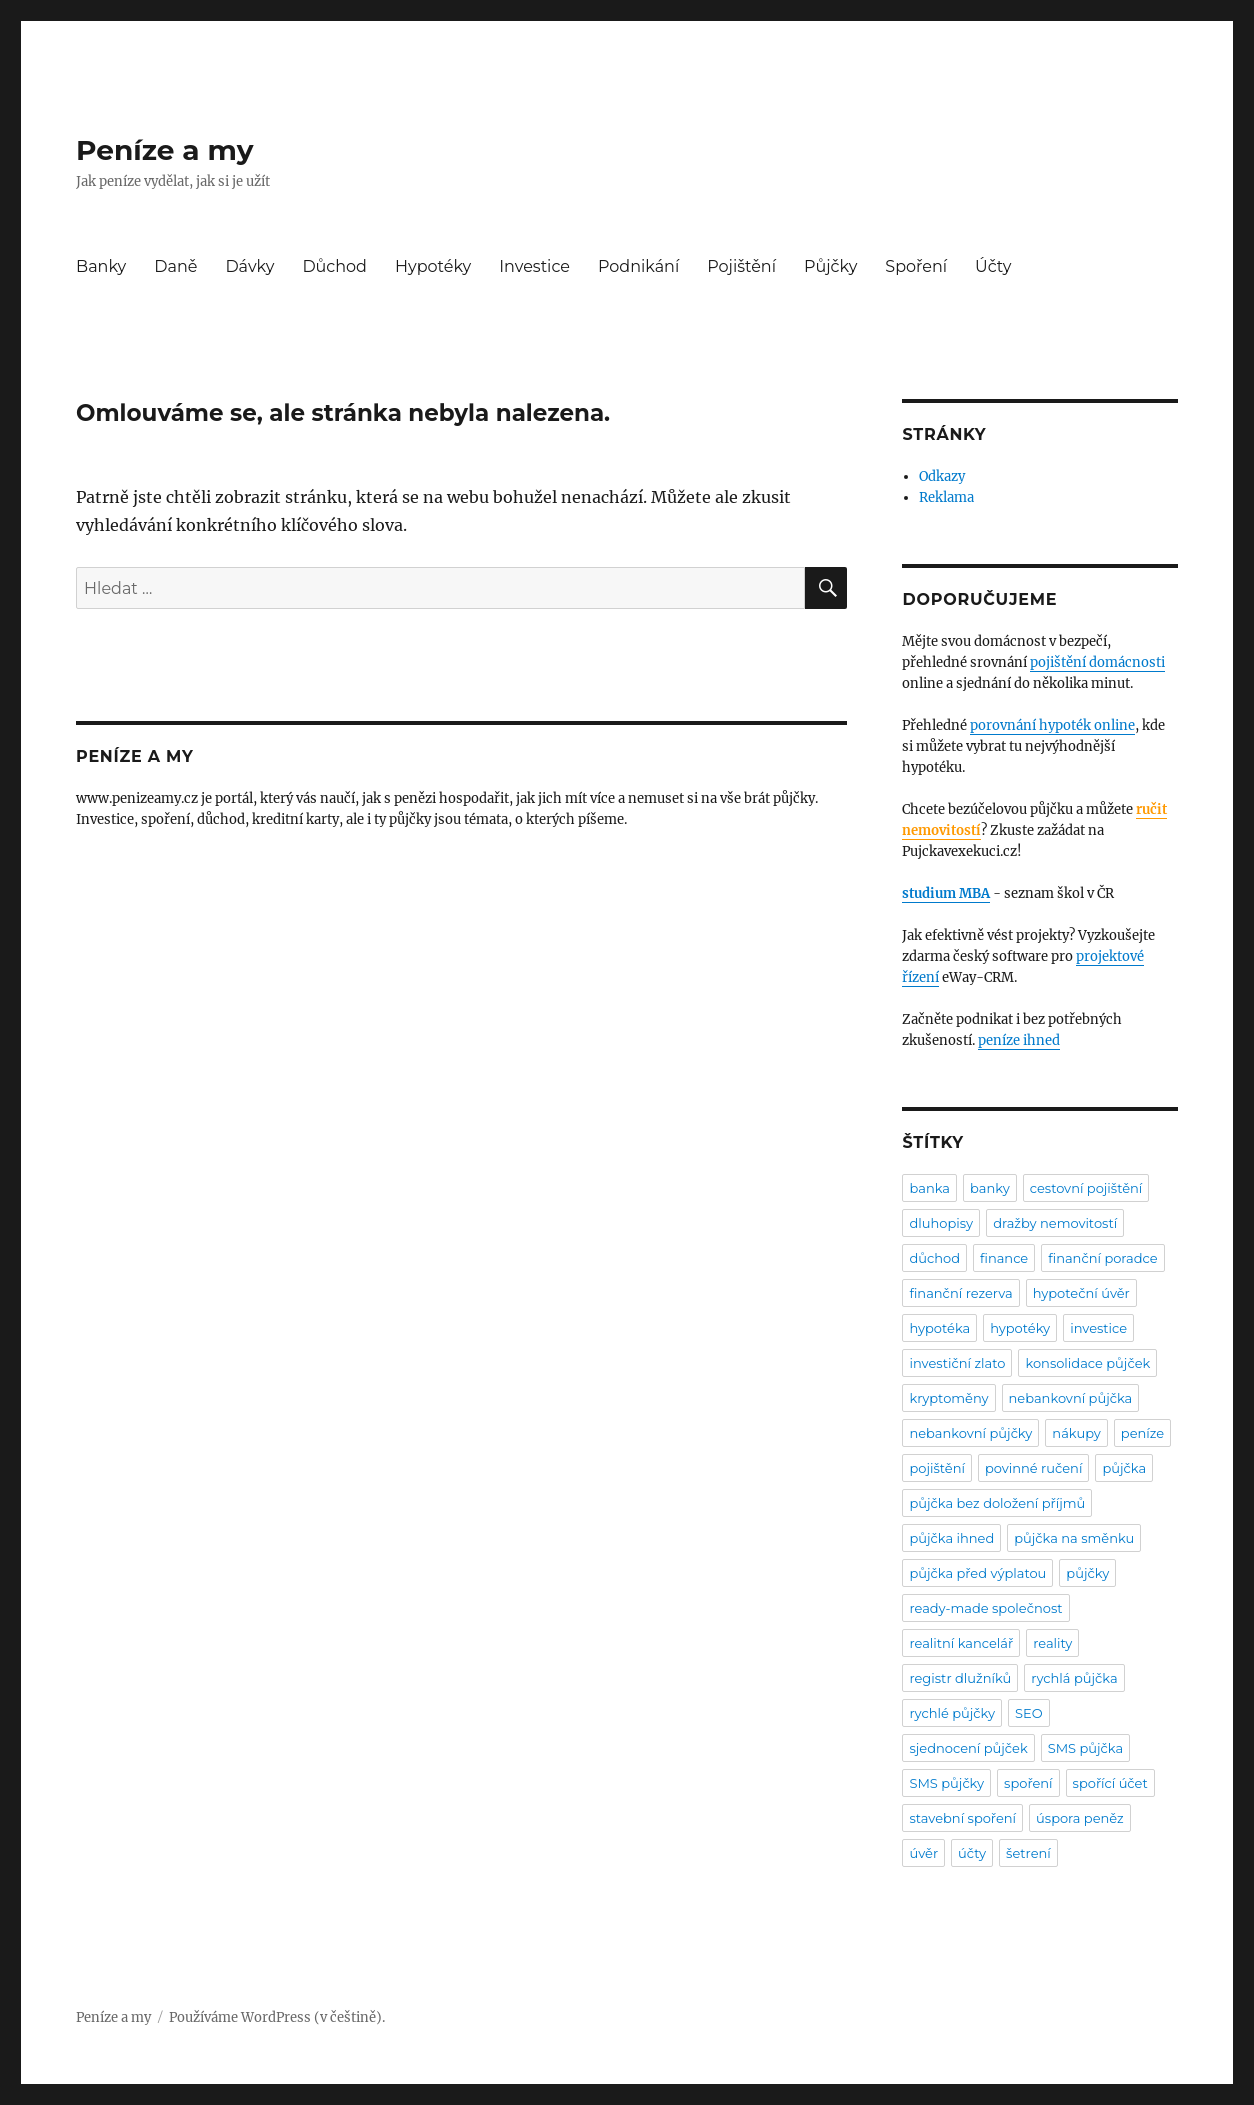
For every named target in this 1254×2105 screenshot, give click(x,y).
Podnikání (638, 266)
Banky (101, 266)
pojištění (937, 1468)
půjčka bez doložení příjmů (997, 1503)
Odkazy (942, 476)
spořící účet (1110, 1783)
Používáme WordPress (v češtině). (277, 2017)
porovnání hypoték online (1052, 725)
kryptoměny (948, 1398)
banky (990, 1188)
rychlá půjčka (1074, 1678)
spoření (1028, 1783)
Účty (993, 266)
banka (929, 1188)
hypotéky (1020, 1328)
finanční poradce (1102, 1258)
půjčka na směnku (1074, 1538)
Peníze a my (164, 150)
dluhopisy (941, 1223)
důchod (934, 1258)
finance (1004, 1258)
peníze (1142, 1433)
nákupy (1076, 1433)
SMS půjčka (1085, 1748)
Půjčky (830, 266)
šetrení (1028, 1853)
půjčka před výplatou (977, 1573)
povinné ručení (1033, 1468)
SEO (1029, 1713)
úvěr (923, 1853)
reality (1052, 1643)
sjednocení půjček (968, 1748)
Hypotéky (433, 266)
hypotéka (939, 1328)
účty (972, 1853)
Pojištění (741, 266)
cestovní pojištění (1086, 1188)
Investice (534, 266)
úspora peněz (1080, 1818)
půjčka (1124, 1468)
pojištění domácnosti (1097, 662)
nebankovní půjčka (1071, 1398)
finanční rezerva (960, 1293)
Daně (175, 266)
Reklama (946, 497)
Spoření (916, 266)
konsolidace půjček (1087, 1363)
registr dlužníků (960, 1678)
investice (1098, 1328)
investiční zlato (957, 1363)
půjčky (1087, 1573)
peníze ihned (1019, 1040)
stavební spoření (962, 1818)
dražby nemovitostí (1055, 1223)
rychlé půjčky (952, 1713)
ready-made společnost (985, 1608)
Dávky (249, 266)
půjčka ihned (951, 1538)
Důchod (334, 266)
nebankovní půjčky (970, 1433)
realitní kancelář (961, 1643)
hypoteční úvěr (1081, 1293)
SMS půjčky (946, 1783)
